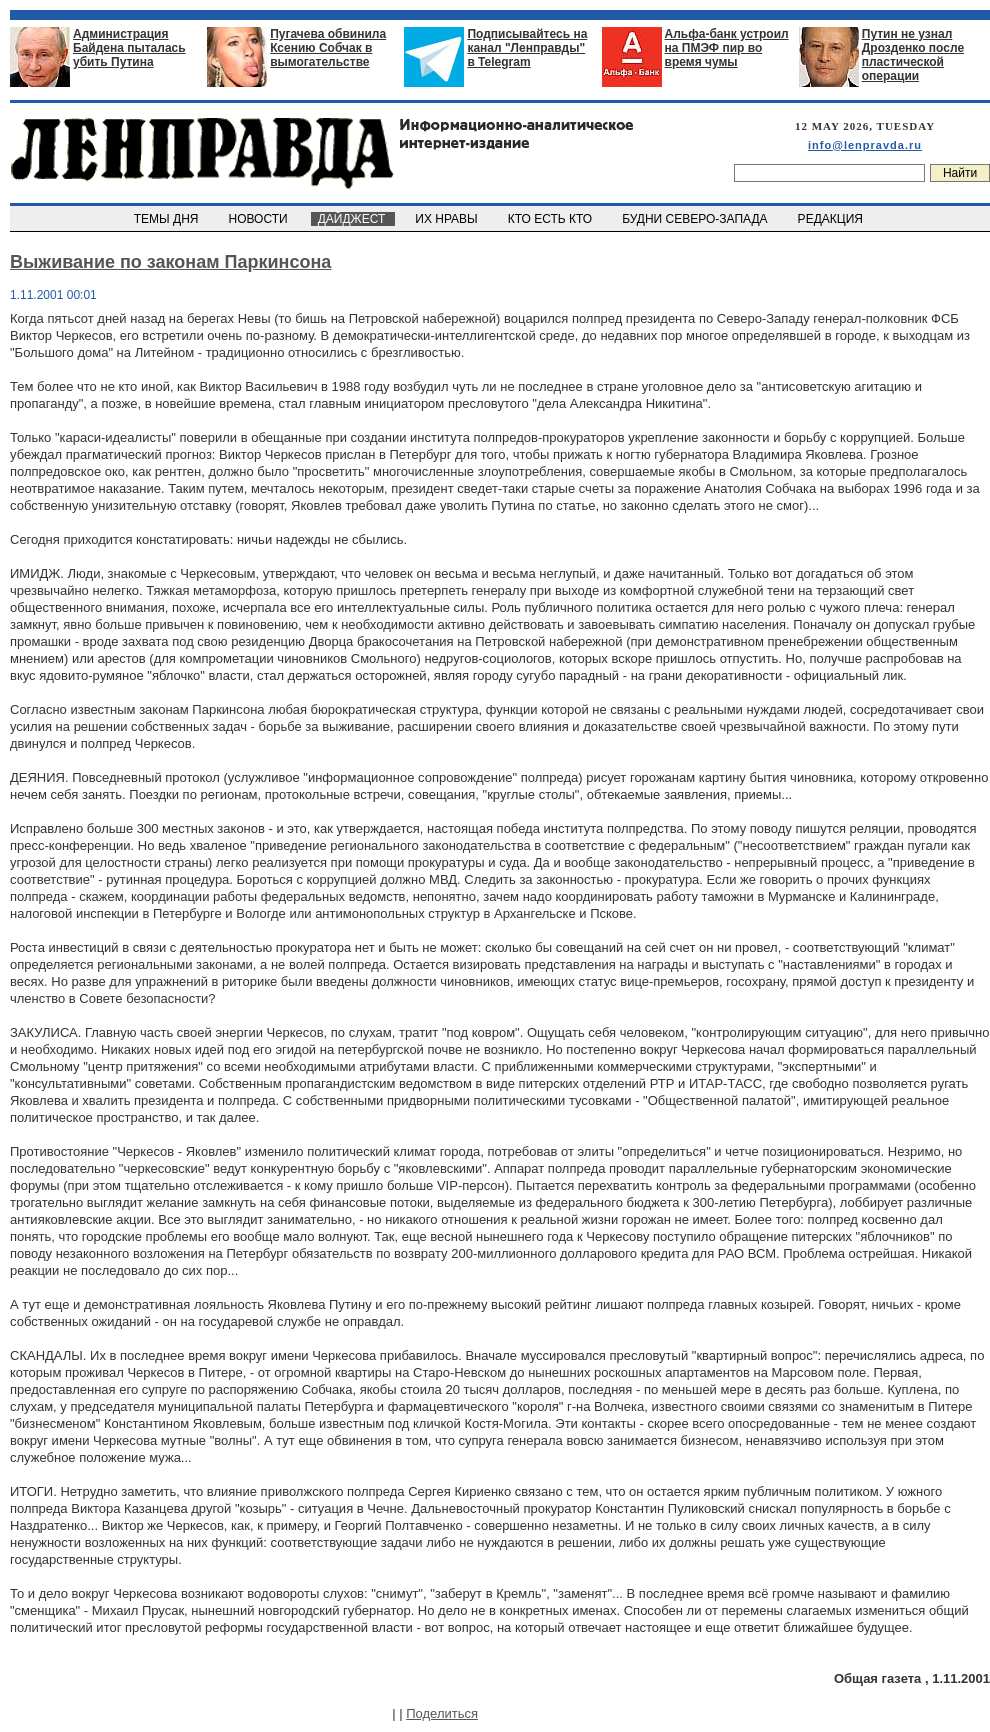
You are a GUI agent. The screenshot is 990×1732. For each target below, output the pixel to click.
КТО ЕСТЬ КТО (551, 219)
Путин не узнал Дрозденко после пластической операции (913, 55)
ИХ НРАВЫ (448, 219)
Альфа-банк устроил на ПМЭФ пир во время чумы (727, 48)
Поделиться (442, 1713)
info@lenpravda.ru (865, 145)
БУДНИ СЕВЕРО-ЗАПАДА (696, 219)
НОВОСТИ (260, 219)
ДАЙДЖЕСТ (353, 219)
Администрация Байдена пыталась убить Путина (129, 48)
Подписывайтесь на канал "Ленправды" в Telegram (527, 48)
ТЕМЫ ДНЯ (167, 219)
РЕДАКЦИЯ (832, 219)
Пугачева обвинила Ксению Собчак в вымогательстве (328, 48)
